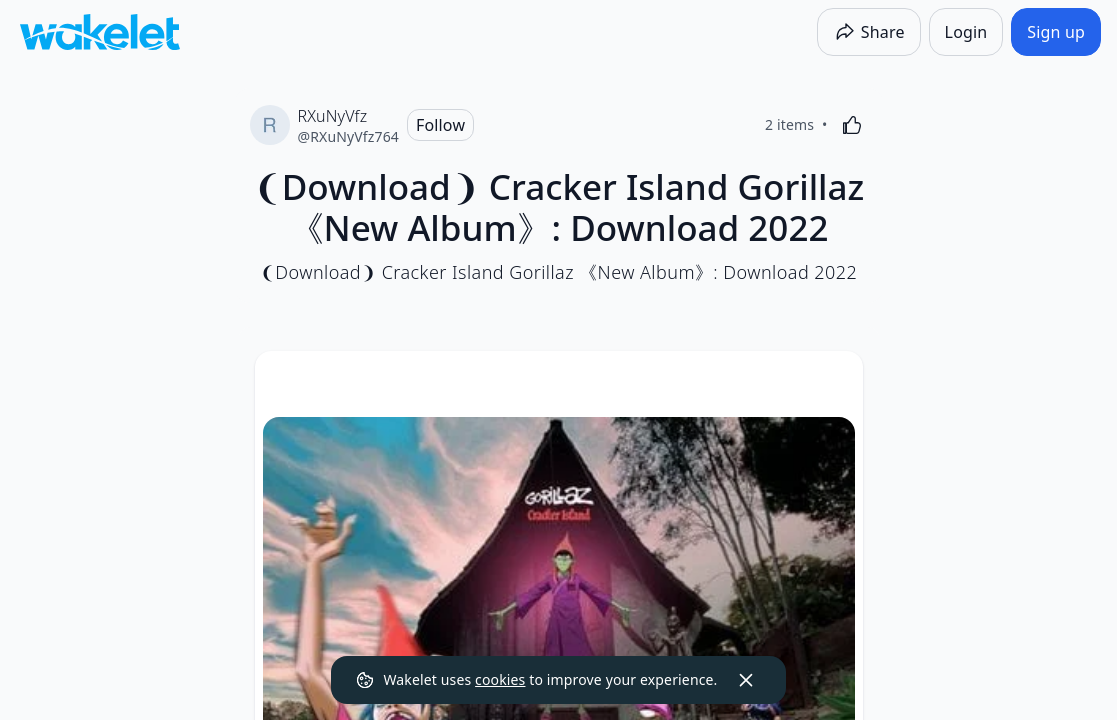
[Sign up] (1056, 32)
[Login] (966, 32)
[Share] (869, 32)
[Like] (852, 125)
